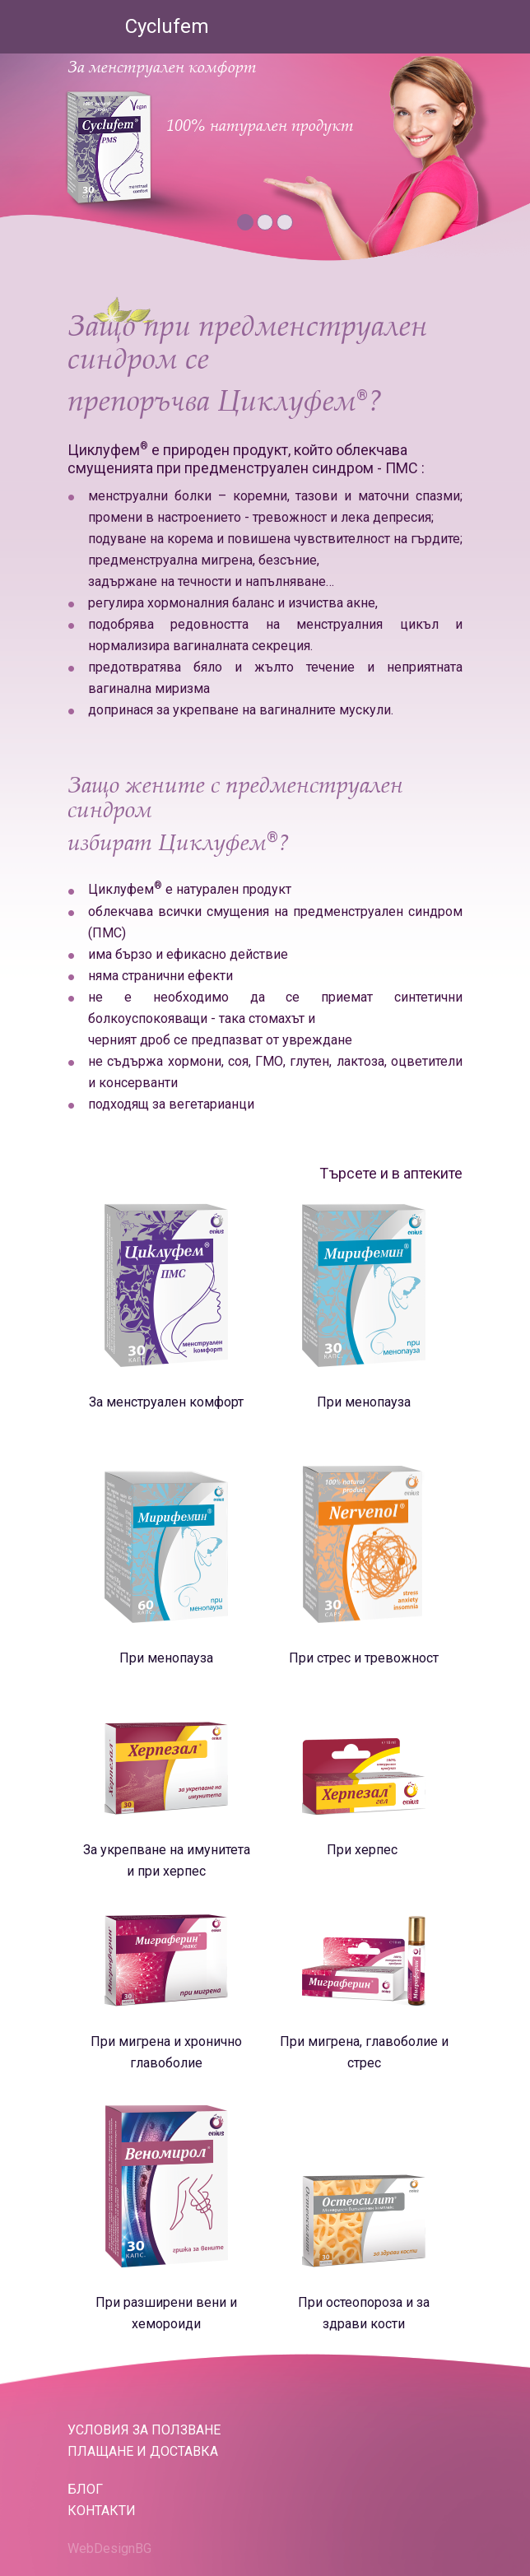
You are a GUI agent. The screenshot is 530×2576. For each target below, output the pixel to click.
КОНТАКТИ (101, 2510)
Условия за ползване (144, 2430)
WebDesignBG (109, 2548)
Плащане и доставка (142, 2451)
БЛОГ (85, 2489)
